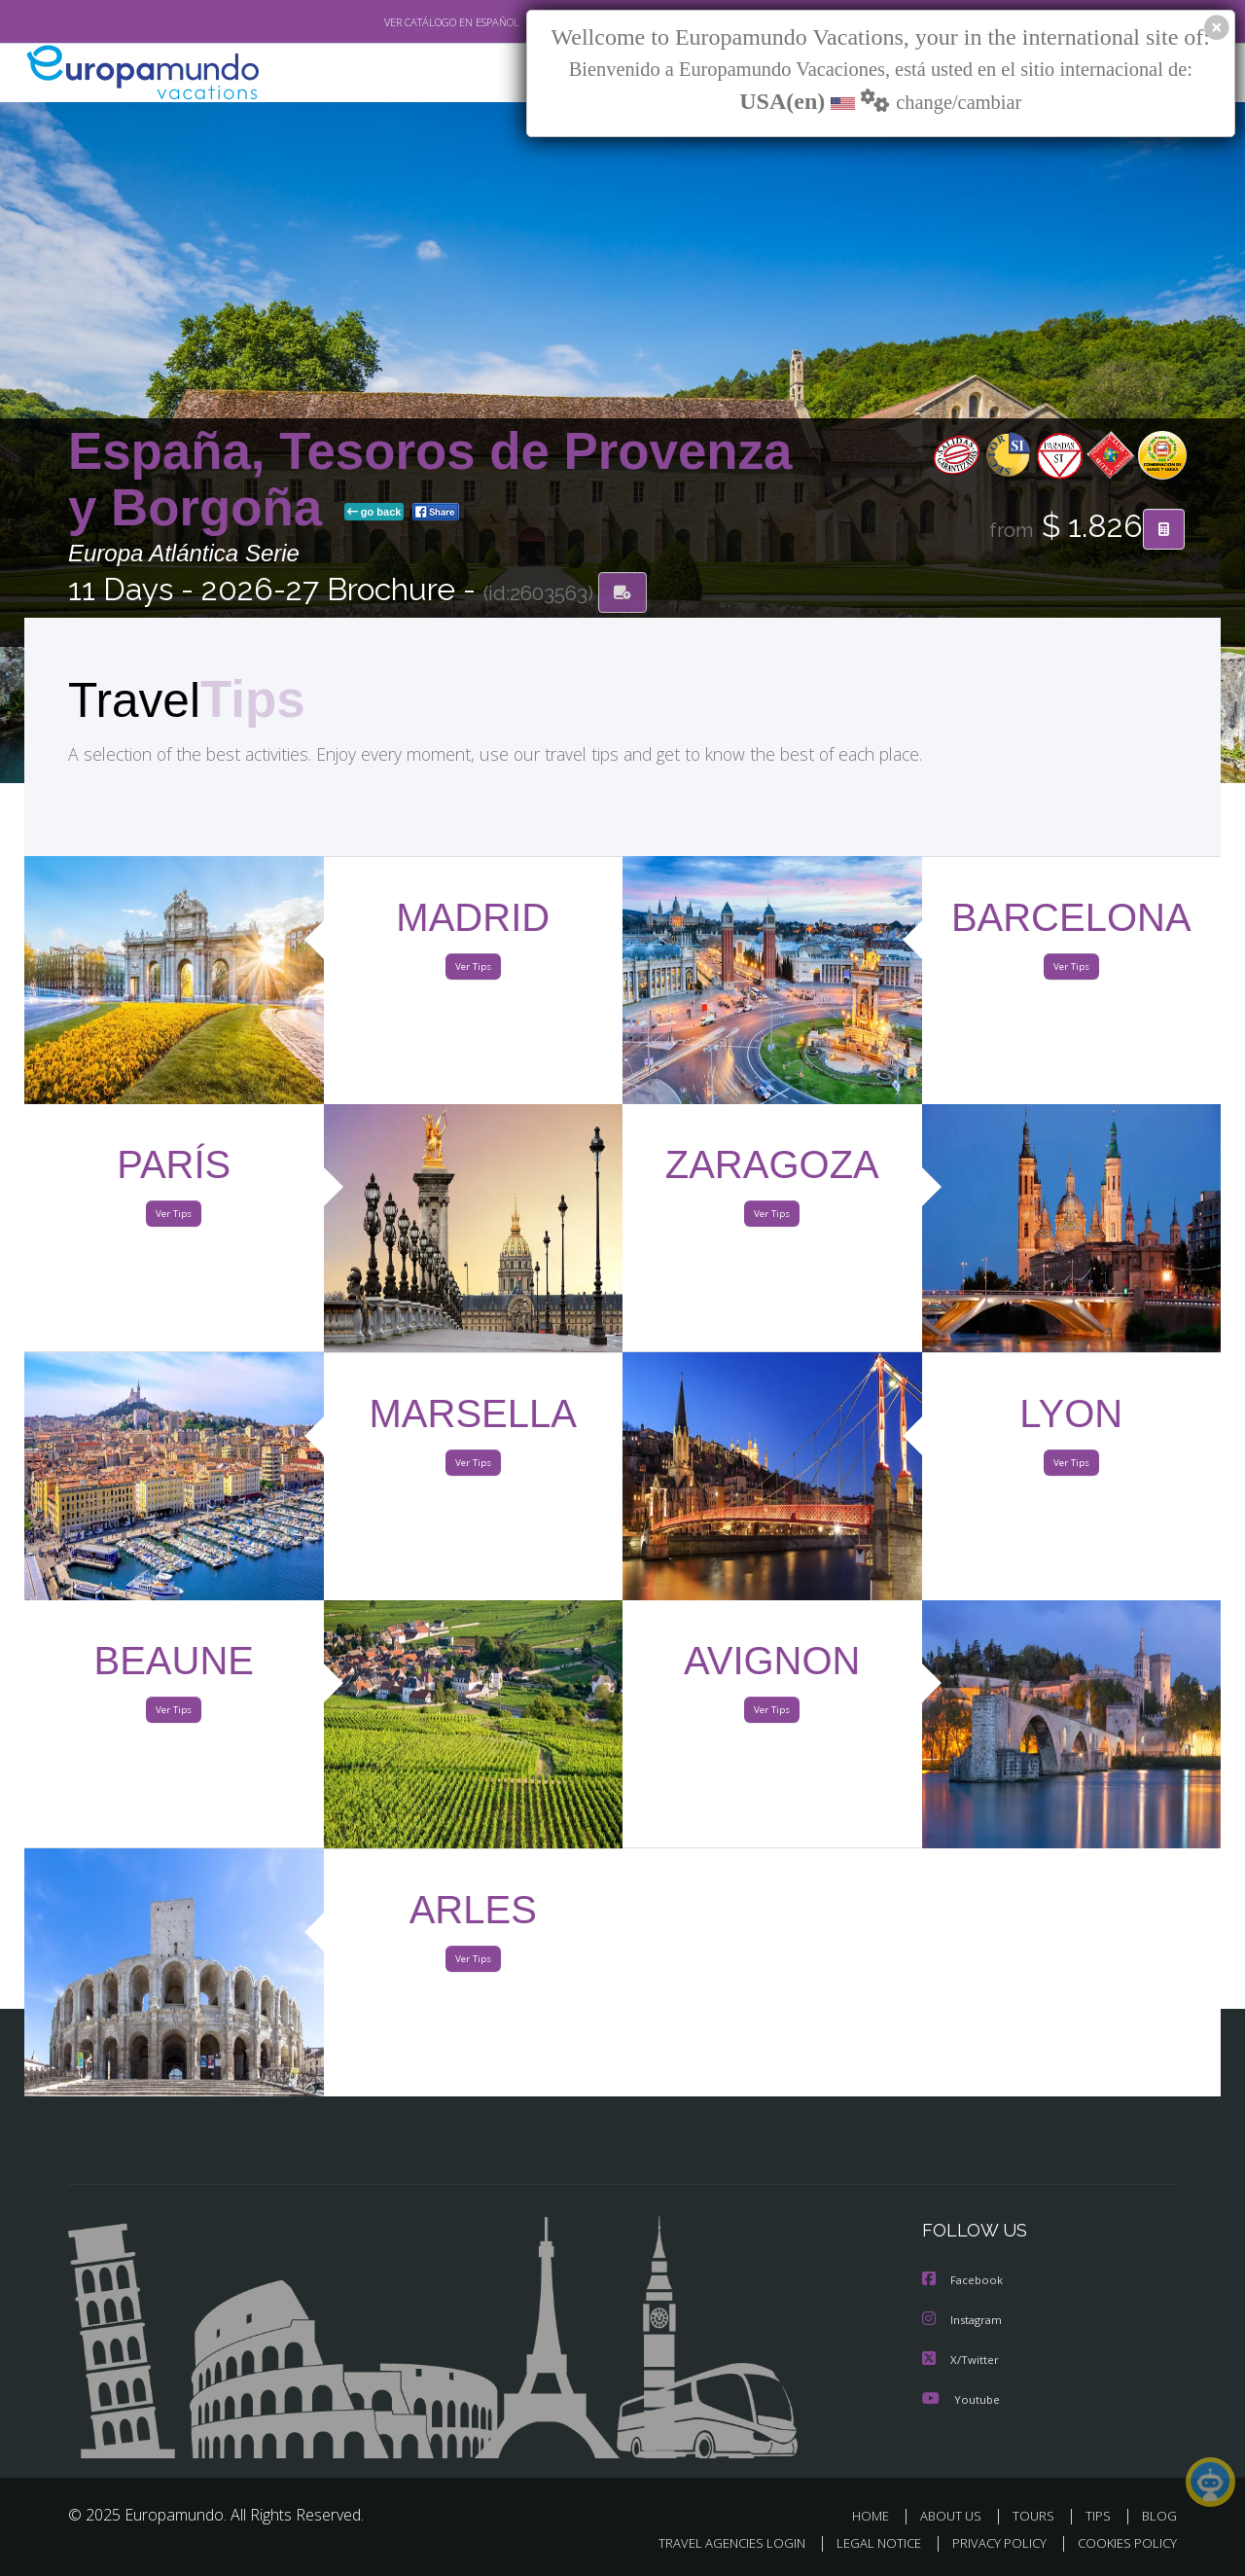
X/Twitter (961, 2359)
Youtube (961, 2398)
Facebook (964, 2281)
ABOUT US (956, 2515)
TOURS (1037, 2515)
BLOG (1159, 2515)
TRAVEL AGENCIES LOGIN (713, 2543)
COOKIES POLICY (1123, 2543)
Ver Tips (472, 971)
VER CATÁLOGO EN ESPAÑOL (407, 22)
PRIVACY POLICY (991, 2543)
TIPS (1100, 2515)
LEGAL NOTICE (865, 2543)
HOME (878, 2515)
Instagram (964, 2320)
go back (374, 513)
